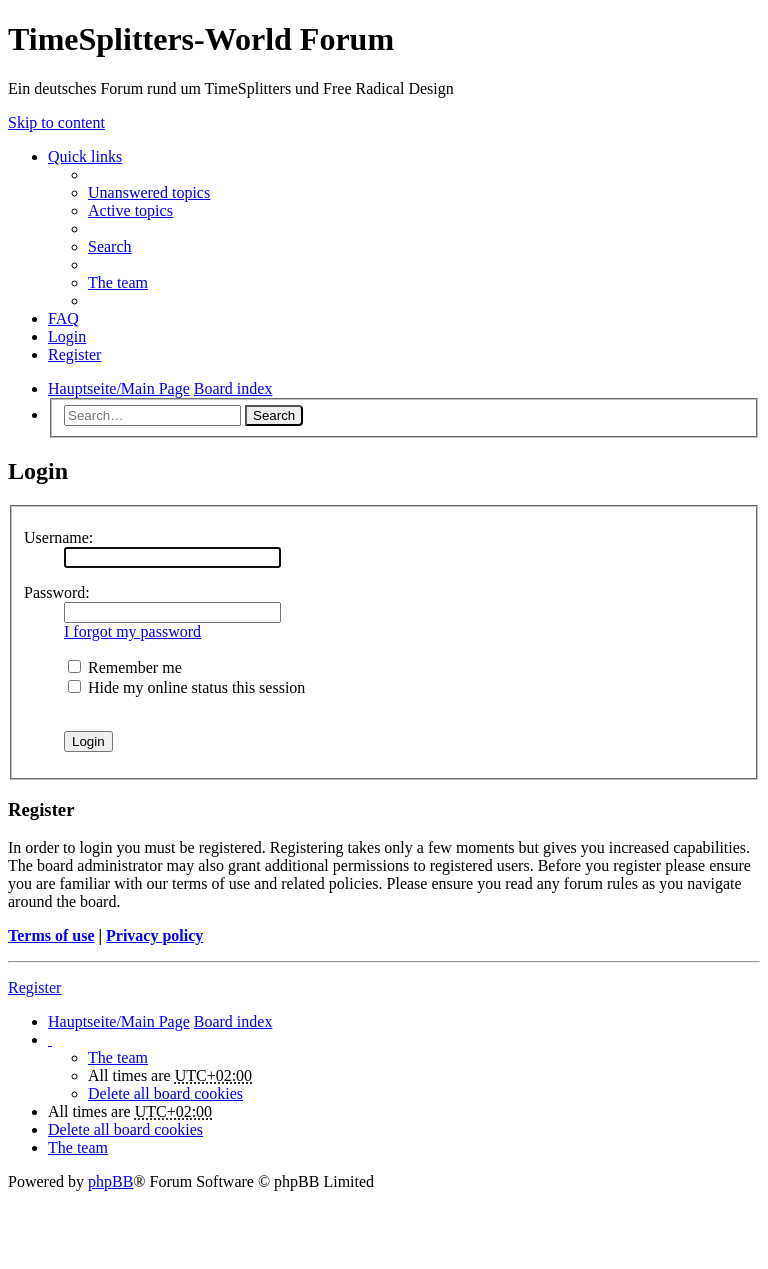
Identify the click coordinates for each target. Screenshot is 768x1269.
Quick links (85, 156)
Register (34, 987)
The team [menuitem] (118, 282)
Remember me (125, 667)
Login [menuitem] (67, 336)
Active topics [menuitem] (130, 210)
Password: (57, 592)
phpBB (110, 1181)
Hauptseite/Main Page (119, 1021)
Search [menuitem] (110, 246)
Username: (58, 537)
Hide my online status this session (186, 687)
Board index (233, 1021)
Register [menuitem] (74, 354)
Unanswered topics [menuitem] (149, 192)
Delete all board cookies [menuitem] (165, 1093)
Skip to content (56, 122)
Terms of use (51, 935)
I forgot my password (132, 631)
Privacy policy (154, 935)
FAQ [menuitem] (63, 318)
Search (274, 415)
